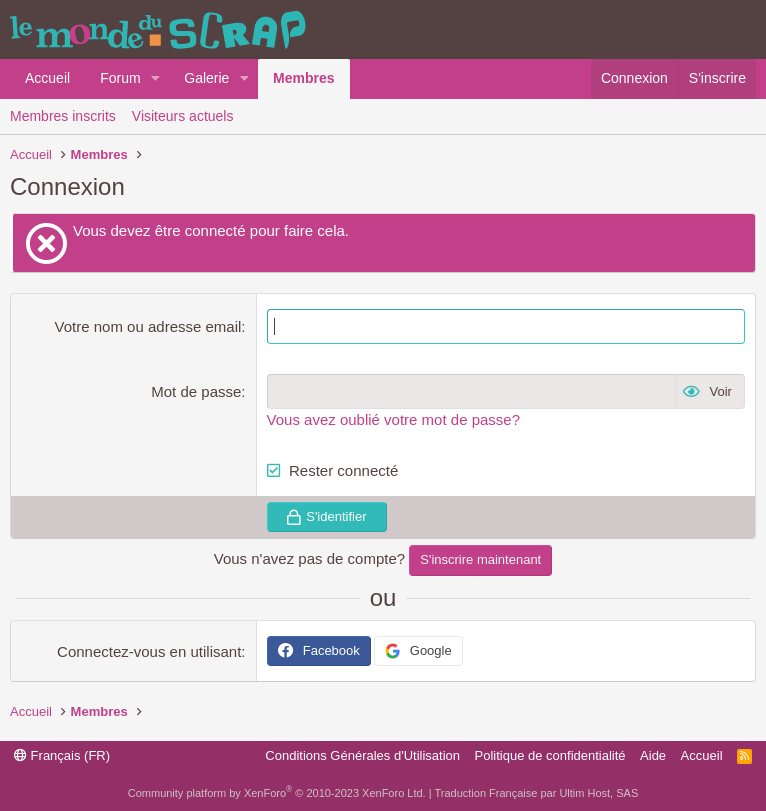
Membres (303, 78)
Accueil (47, 78)
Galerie (206, 78)
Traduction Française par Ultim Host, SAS (536, 793)
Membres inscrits (63, 116)
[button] (155, 79)
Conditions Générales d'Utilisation (362, 755)
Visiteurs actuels (183, 116)
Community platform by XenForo (277, 793)
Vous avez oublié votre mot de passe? (394, 419)
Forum (120, 78)
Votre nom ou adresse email (148, 326)
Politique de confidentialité (550, 755)
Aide (653, 755)
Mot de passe (196, 391)
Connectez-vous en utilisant (149, 651)
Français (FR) (62, 755)
